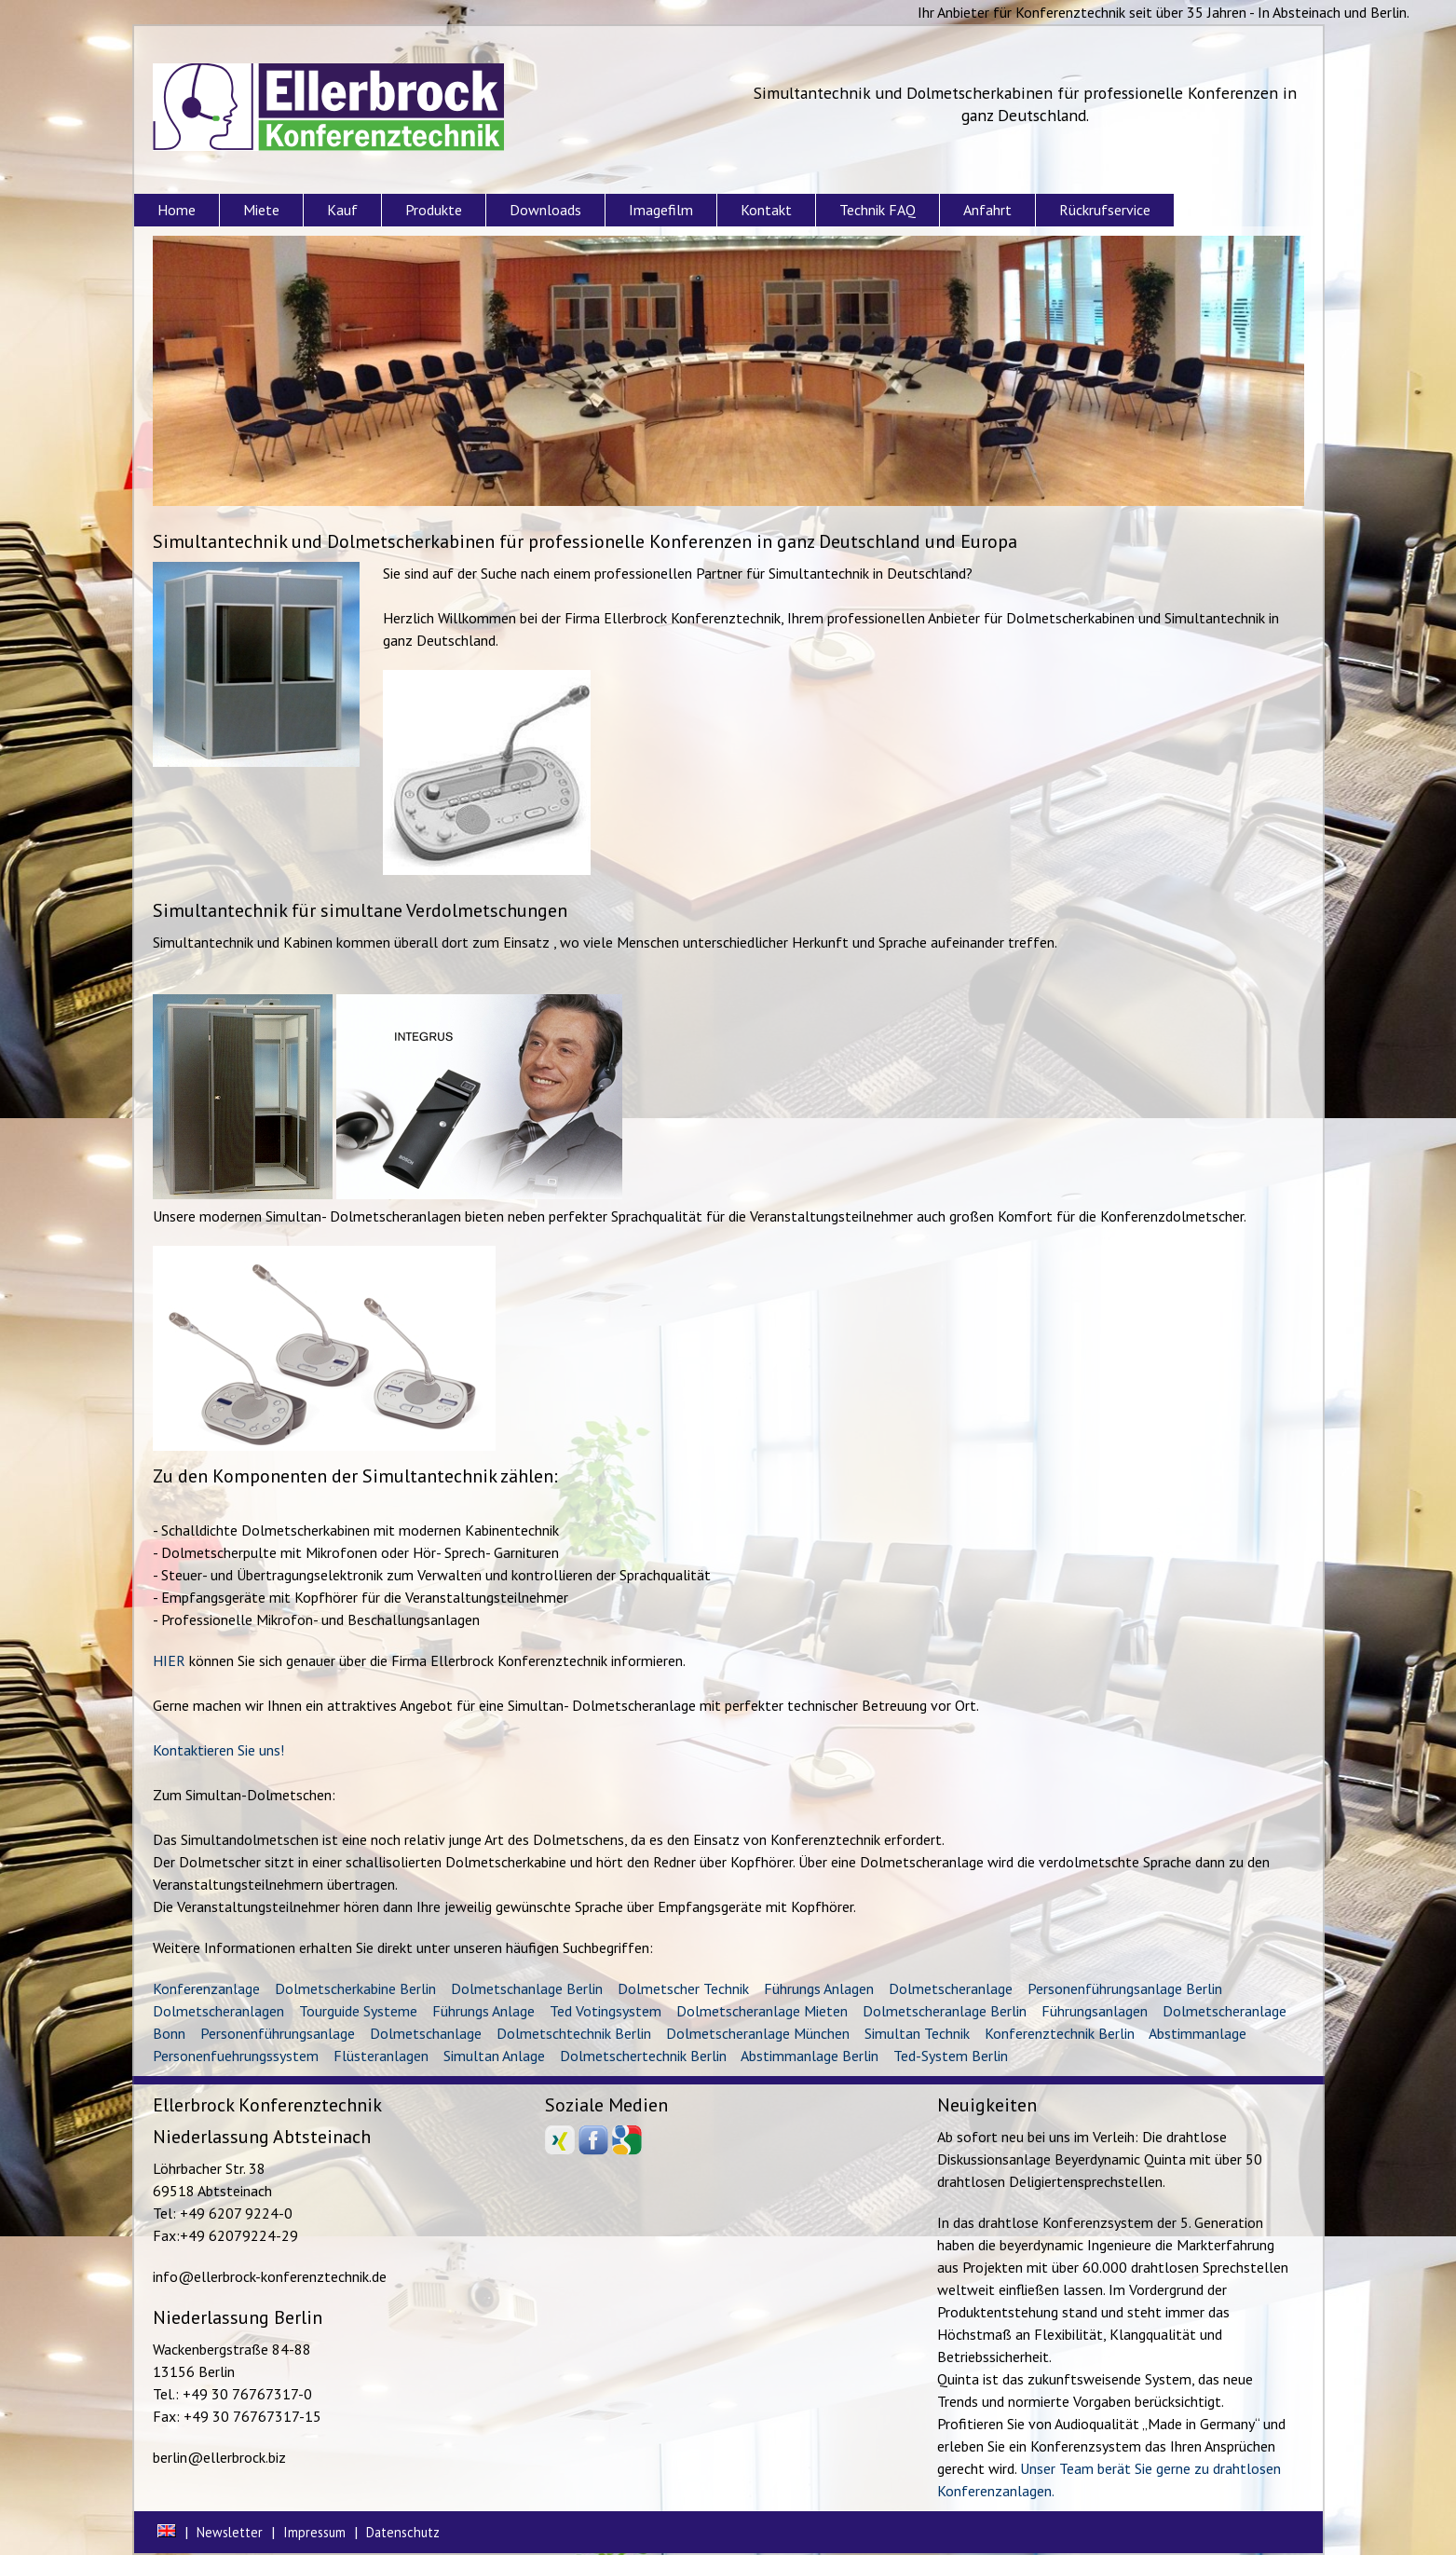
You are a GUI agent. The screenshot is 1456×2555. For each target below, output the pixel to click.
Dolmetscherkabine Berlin (355, 1988)
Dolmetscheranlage (951, 1988)
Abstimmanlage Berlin (809, 2055)
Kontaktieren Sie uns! (218, 1750)
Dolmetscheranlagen (218, 2011)
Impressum (314, 2532)
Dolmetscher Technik (683, 1988)
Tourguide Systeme (358, 2011)
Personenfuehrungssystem (236, 2055)
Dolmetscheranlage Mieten (762, 2011)
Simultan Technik (917, 2033)
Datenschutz (403, 2532)
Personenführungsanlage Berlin (1124, 1988)
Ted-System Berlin (950, 2055)
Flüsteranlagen (381, 2055)
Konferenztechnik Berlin (1060, 2033)
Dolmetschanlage (426, 2033)
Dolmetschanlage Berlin (527, 1988)
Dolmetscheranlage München (758, 2033)
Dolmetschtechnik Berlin (574, 2033)
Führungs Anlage (483, 2011)
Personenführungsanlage (277, 2033)
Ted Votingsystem (605, 2011)
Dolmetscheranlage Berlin (945, 2011)
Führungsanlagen (1094, 2011)
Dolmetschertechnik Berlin (643, 2055)
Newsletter (230, 2532)
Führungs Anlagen (819, 1988)
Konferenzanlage (206, 1988)
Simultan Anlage (494, 2055)
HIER (169, 1660)
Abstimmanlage (1197, 2033)
